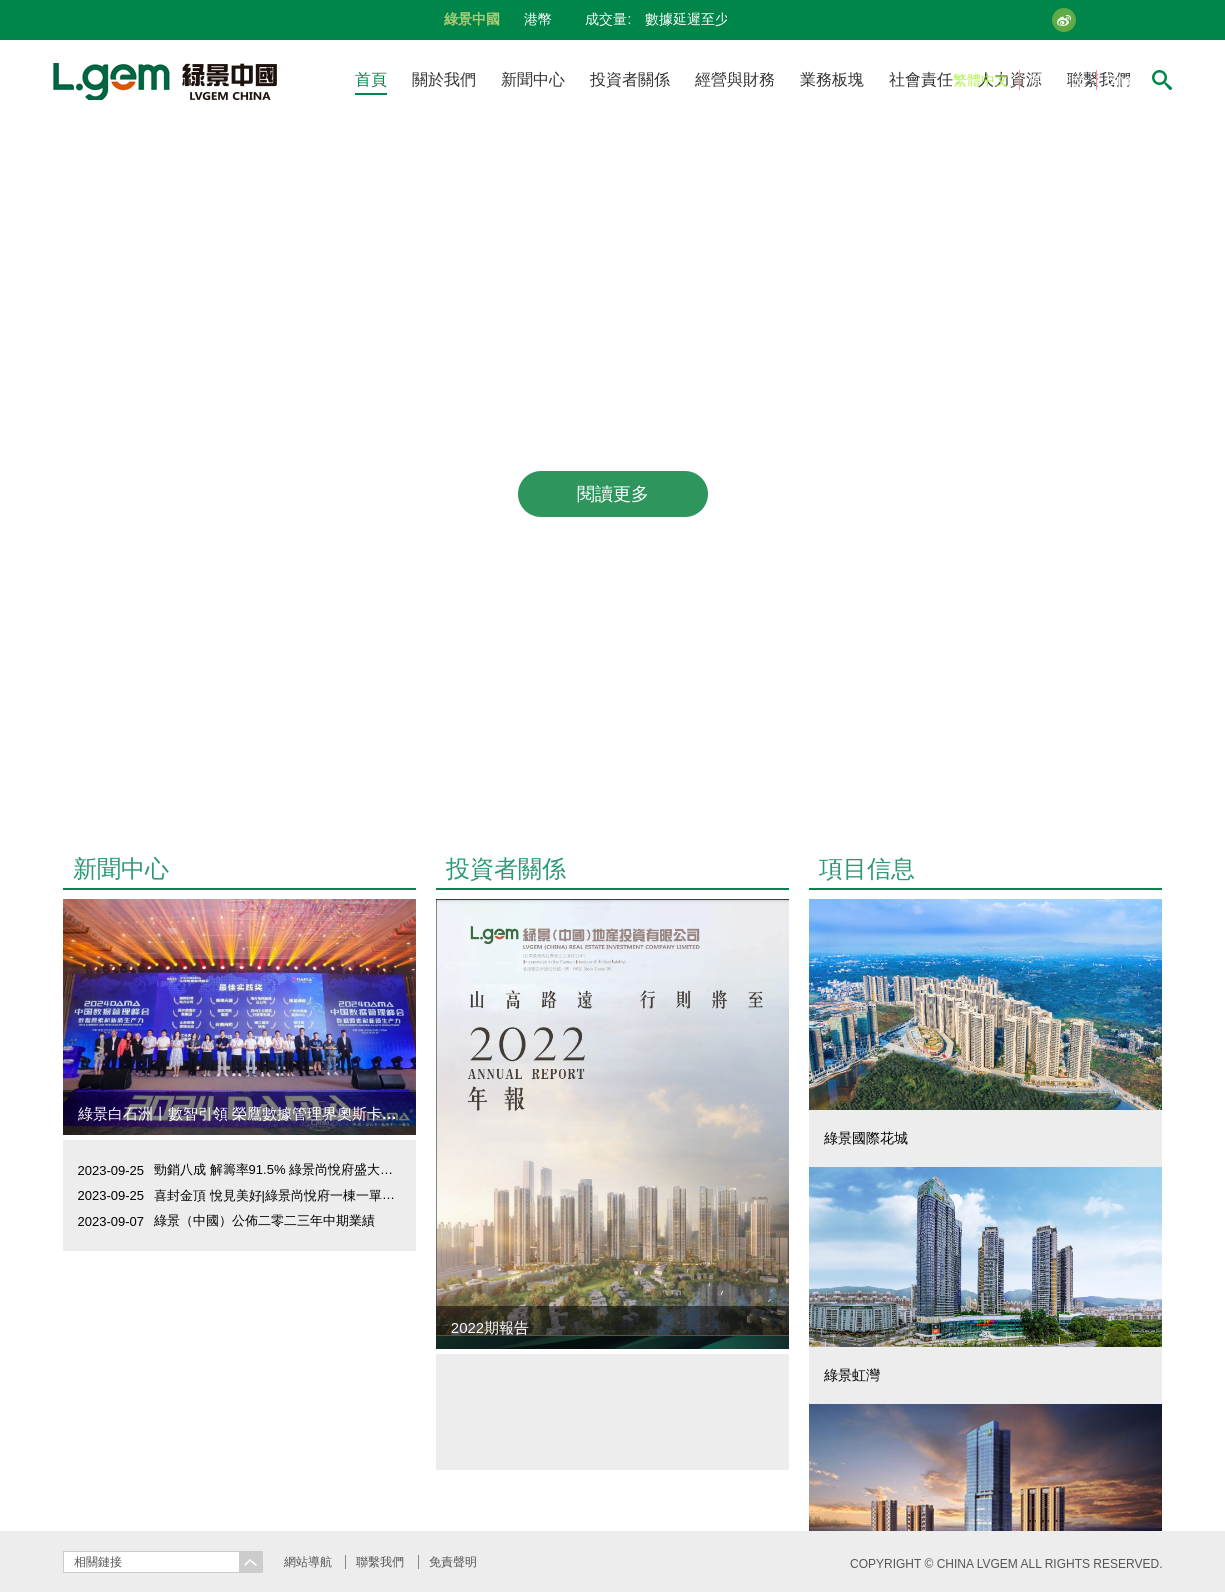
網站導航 (308, 1562)
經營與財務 (735, 79)
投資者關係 (630, 79)
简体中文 (1058, 80)
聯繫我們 (380, 1562)
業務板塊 (832, 79)
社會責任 (921, 79)
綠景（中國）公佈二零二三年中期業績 (264, 1220)
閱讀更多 (613, 494)
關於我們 (444, 79)
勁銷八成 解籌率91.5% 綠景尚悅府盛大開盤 (280, 1169)
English (1130, 80)
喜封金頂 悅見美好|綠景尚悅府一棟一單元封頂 (287, 1195)
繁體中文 (981, 80)
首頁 (371, 79)
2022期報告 (490, 1327)
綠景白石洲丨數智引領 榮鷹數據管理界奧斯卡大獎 (245, 1113)
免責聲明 (453, 1562)
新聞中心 (533, 79)
